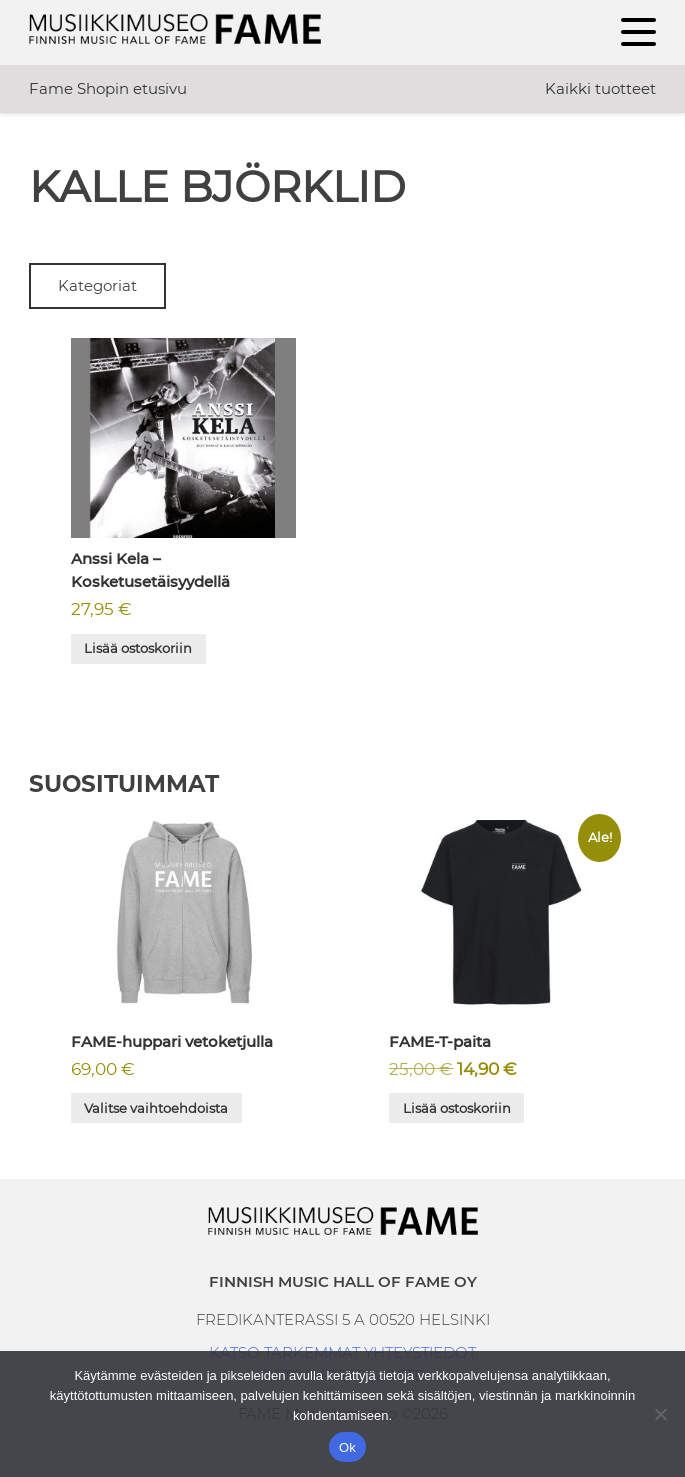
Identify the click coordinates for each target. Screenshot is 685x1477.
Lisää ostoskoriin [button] (138, 648)
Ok (347, 1447)
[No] (660, 1414)
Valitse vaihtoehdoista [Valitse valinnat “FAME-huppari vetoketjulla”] (156, 1108)
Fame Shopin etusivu (108, 88)
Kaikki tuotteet (600, 88)
